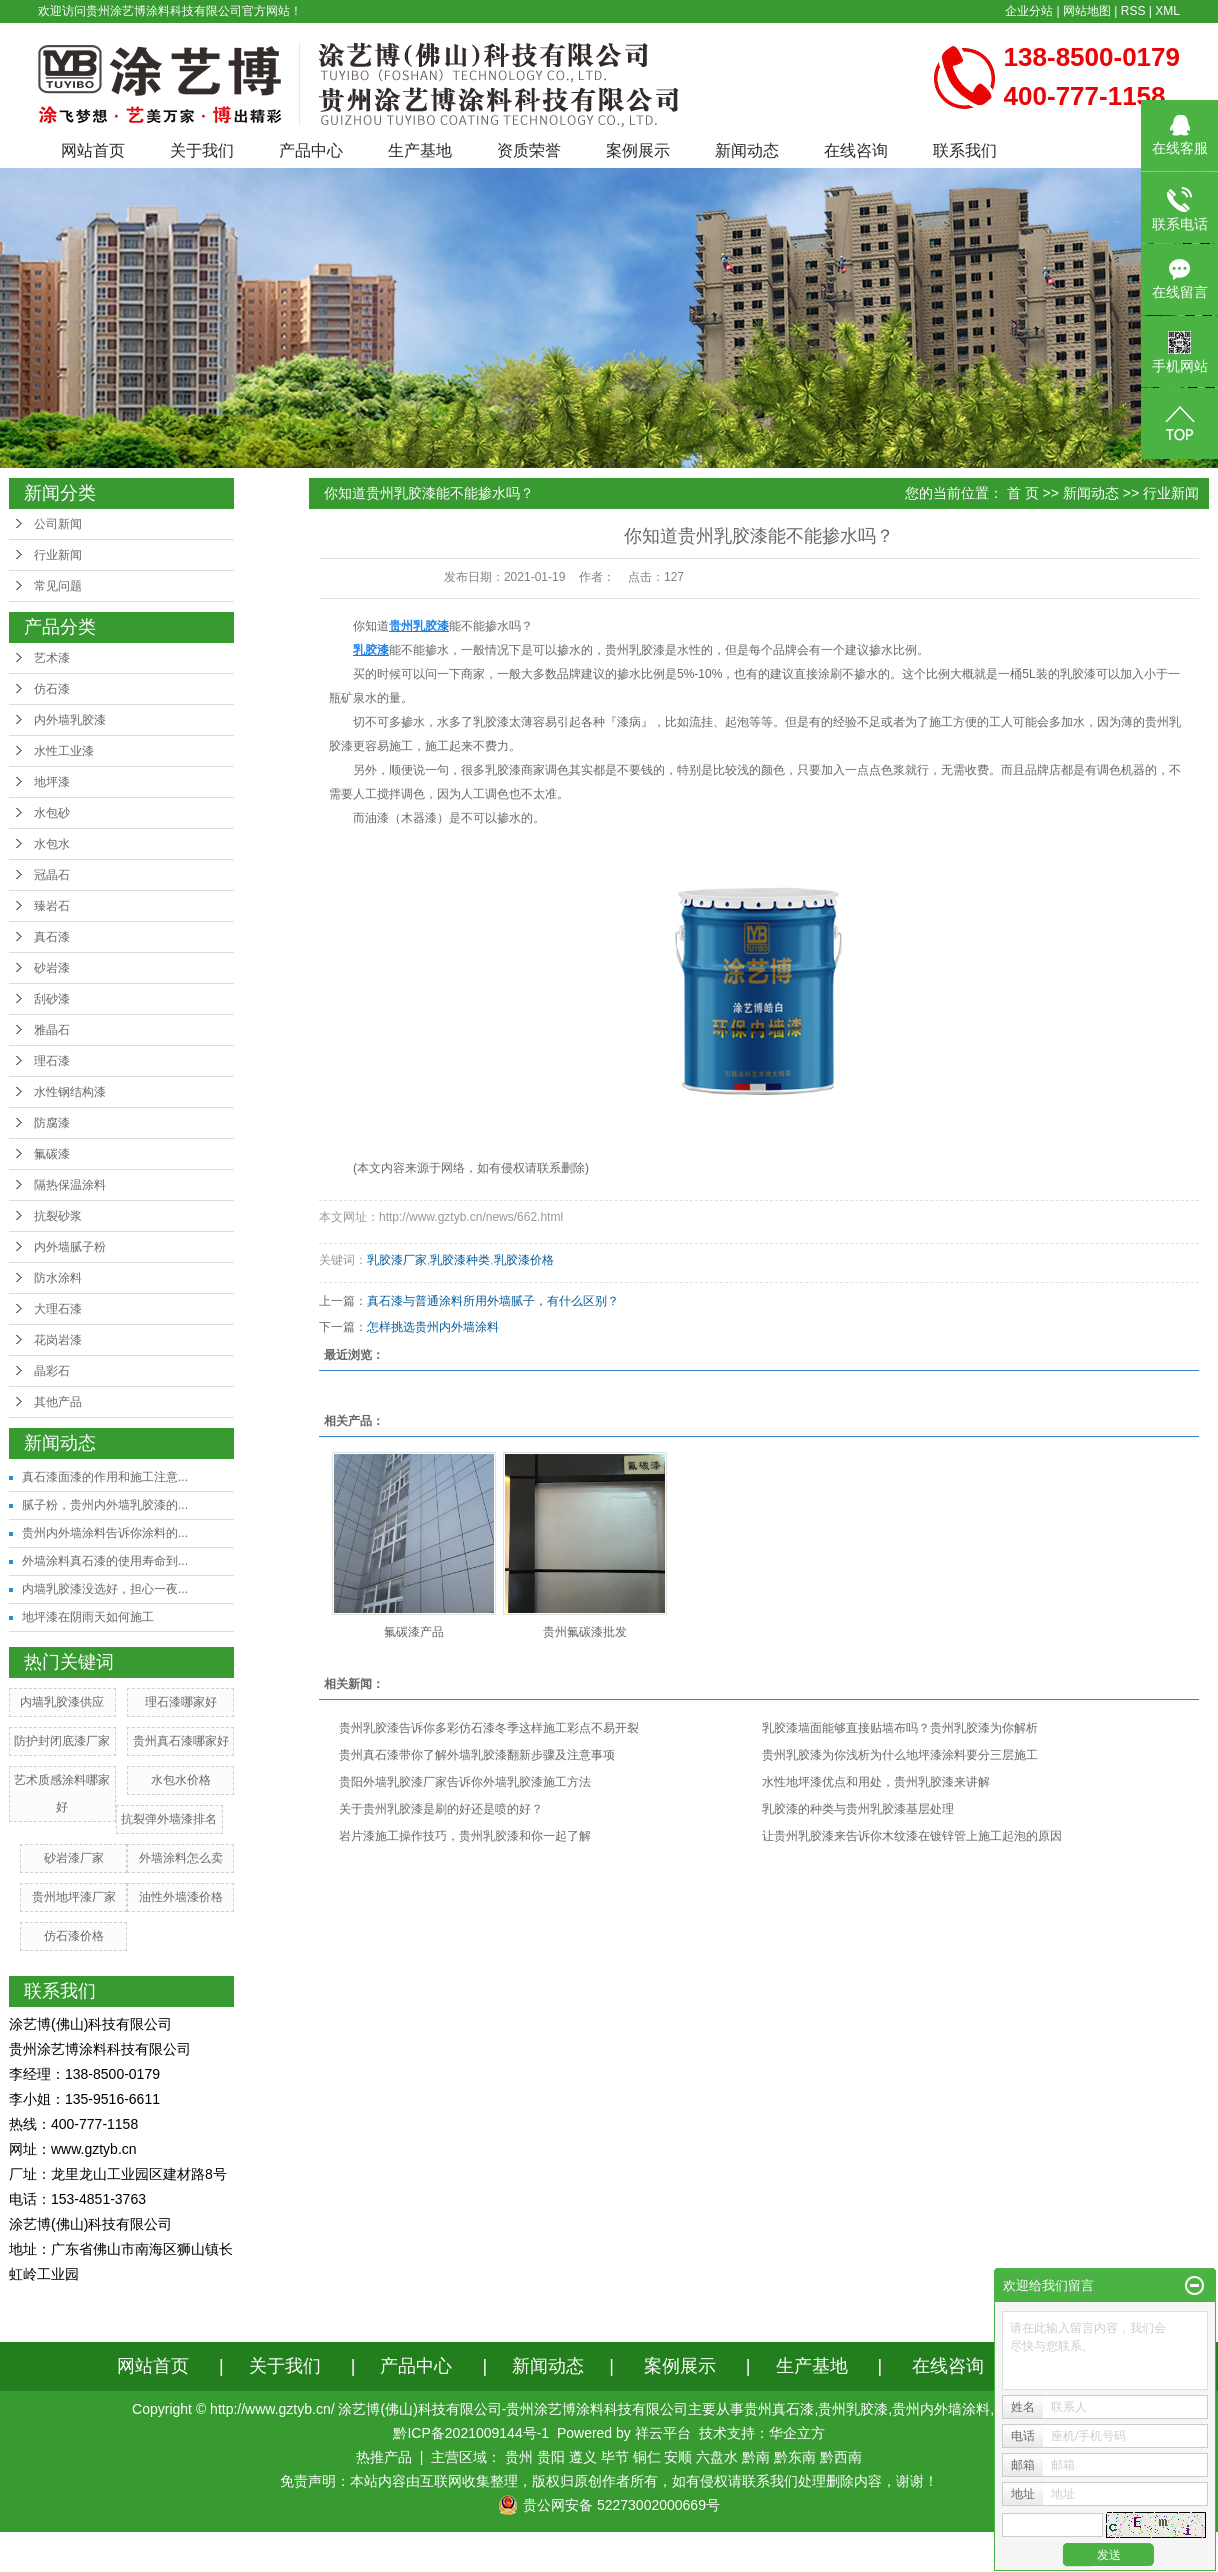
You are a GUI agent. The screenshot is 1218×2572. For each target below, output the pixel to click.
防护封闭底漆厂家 (62, 1741)
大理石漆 (58, 1309)
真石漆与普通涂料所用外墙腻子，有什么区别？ (493, 1301)
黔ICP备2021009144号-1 (471, 2433)
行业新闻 (58, 555)
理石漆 (52, 1061)
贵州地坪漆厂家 (74, 1897)
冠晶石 (52, 875)
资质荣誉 (529, 150)
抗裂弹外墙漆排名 (169, 1819)
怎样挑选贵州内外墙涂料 (433, 1327)
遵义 (583, 2457)
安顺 (678, 2457)
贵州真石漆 (779, 2409)
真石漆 (52, 937)
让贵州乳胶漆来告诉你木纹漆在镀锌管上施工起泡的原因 (912, 1836)
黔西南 (841, 2457)
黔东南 (795, 2457)
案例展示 (638, 150)
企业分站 (1029, 11)
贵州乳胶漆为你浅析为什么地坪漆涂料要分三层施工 (900, 1755)
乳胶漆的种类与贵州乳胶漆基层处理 (858, 1809)
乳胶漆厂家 (397, 1260)
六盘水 (717, 2457)
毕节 (615, 2457)
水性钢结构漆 (70, 1092)
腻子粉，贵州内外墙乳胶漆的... (105, 1505)
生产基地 (420, 150)
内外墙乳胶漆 (70, 720)
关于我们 (202, 150)
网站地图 (1087, 11)
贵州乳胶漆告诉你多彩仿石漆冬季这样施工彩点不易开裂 (489, 1728)
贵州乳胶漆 (635, 650)
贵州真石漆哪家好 (181, 1741)
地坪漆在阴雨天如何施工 (88, 1617)
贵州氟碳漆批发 (585, 1632)
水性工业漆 (64, 751)
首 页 (1023, 493)
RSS (1133, 11)
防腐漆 (52, 1123)
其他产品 (58, 1402)
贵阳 (551, 2457)
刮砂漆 (52, 999)
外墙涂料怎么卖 (181, 1858)
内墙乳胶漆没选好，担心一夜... (105, 1589)
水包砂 (52, 813)
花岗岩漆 (58, 1340)
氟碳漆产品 (414, 1632)
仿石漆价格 (74, 1936)
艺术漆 (52, 658)
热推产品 (384, 2457)
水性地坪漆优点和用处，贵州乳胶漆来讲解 (876, 1782)
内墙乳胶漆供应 (62, 1702)
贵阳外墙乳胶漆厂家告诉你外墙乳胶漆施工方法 (465, 1782)
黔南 (756, 2457)
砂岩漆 (52, 968)
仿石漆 (52, 689)
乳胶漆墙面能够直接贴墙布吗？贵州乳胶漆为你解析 (900, 1728)
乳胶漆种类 (460, 1260)
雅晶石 (52, 1030)
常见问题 (58, 586)
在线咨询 (856, 150)
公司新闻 (58, 524)
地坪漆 (52, 782)
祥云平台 (663, 2433)
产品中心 (311, 150)
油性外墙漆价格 (181, 1897)
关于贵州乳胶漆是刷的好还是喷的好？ (441, 1809)
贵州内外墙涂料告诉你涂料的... (105, 1533)
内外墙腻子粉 (70, 1247)
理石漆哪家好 (181, 1702)
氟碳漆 (52, 1154)
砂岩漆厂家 (74, 1858)
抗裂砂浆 (58, 1216)
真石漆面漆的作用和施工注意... (105, 1477)
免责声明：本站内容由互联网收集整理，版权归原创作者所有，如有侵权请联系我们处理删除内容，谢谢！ (609, 2481)
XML (1167, 11)
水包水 (52, 844)
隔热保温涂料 (70, 1185)
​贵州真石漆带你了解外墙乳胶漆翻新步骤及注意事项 (477, 1755)
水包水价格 (181, 1780)
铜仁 (647, 2457)
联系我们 (965, 150)
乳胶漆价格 (524, 1260)
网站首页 (93, 150)
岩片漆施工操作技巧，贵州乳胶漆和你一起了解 (465, 1836)
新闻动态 (747, 150)
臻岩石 (52, 906)
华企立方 (797, 2433)
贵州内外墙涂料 (941, 2409)
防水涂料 (58, 1278)
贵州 (519, 2457)
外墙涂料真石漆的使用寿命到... (105, 1561)
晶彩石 (52, 1371)
